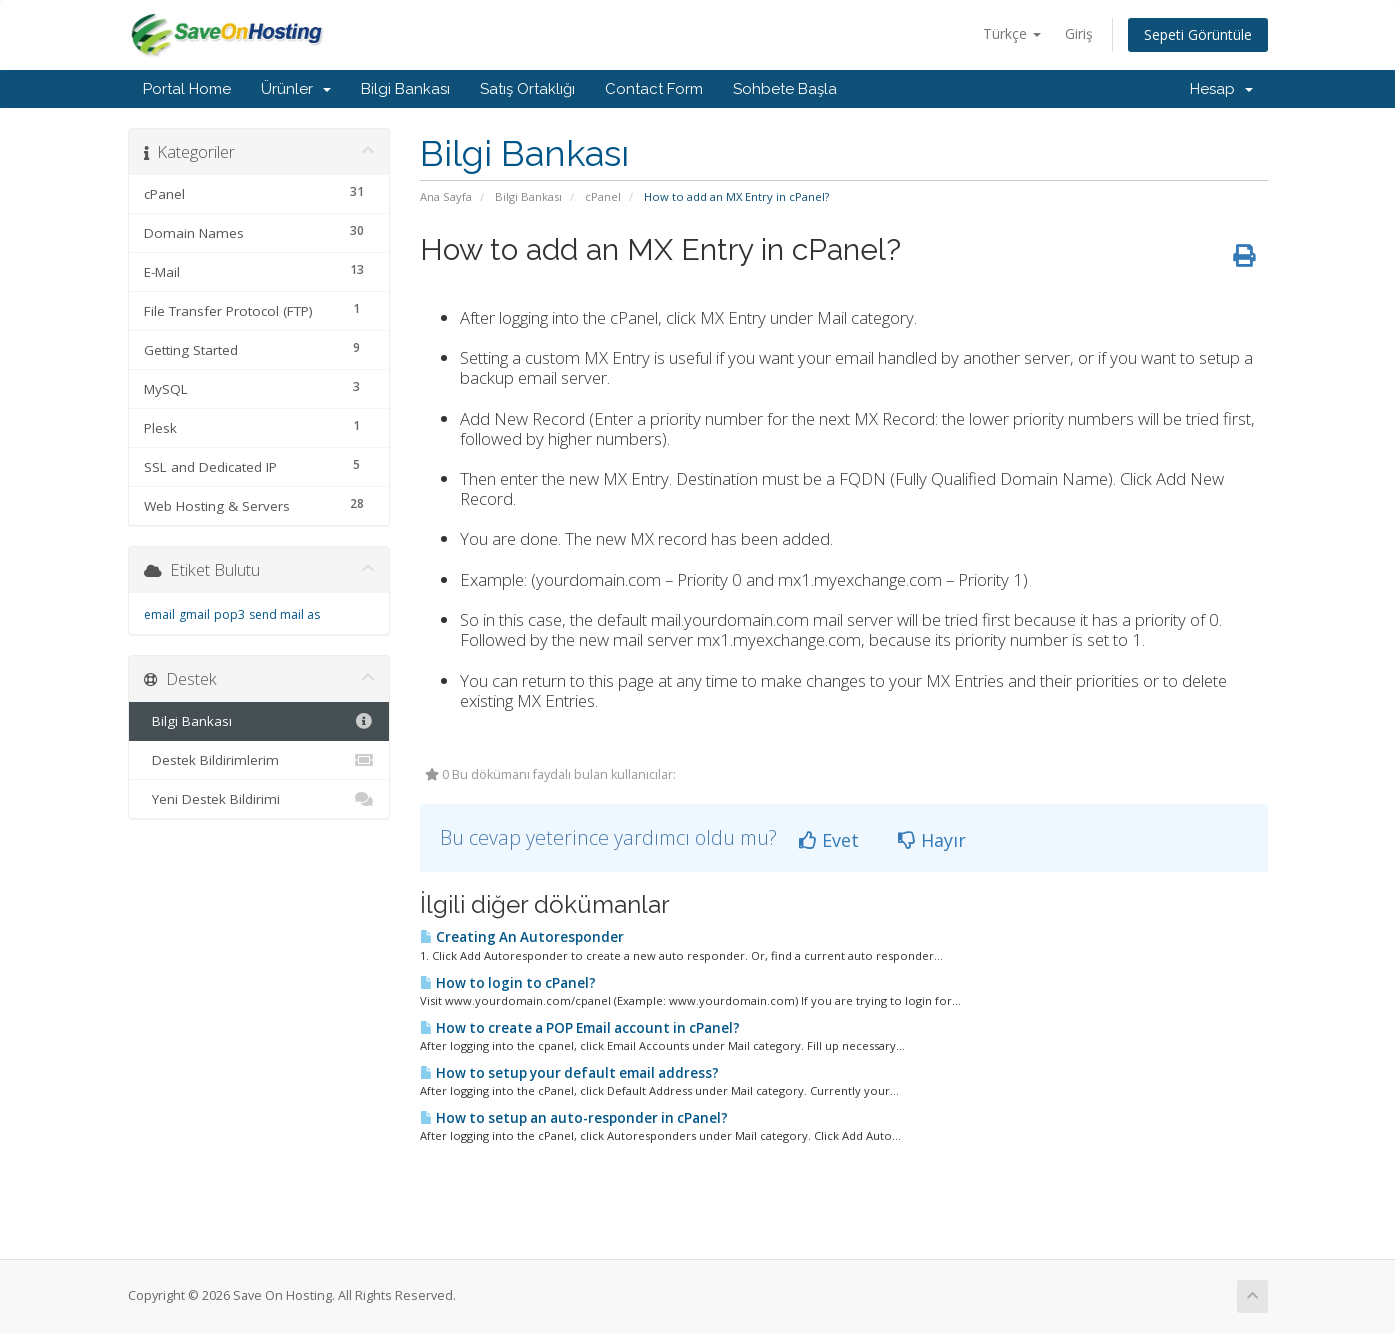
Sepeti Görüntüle (1198, 34)
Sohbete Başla (785, 89)
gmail (194, 614)
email (159, 614)
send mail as (284, 614)
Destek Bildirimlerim (259, 760)
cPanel (603, 196)
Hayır (932, 840)
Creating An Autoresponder (522, 937)
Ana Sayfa (446, 196)
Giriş (1079, 33)
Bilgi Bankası (405, 89)
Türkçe (1012, 33)
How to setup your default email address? (569, 1073)
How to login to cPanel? (508, 983)
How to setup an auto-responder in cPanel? (574, 1118)
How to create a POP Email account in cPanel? (580, 1028)
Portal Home (187, 89)
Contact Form (654, 89)
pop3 (229, 614)
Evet (829, 840)
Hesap (1221, 89)
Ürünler (296, 89)
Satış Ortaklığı (527, 89)
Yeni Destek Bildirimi (259, 799)
